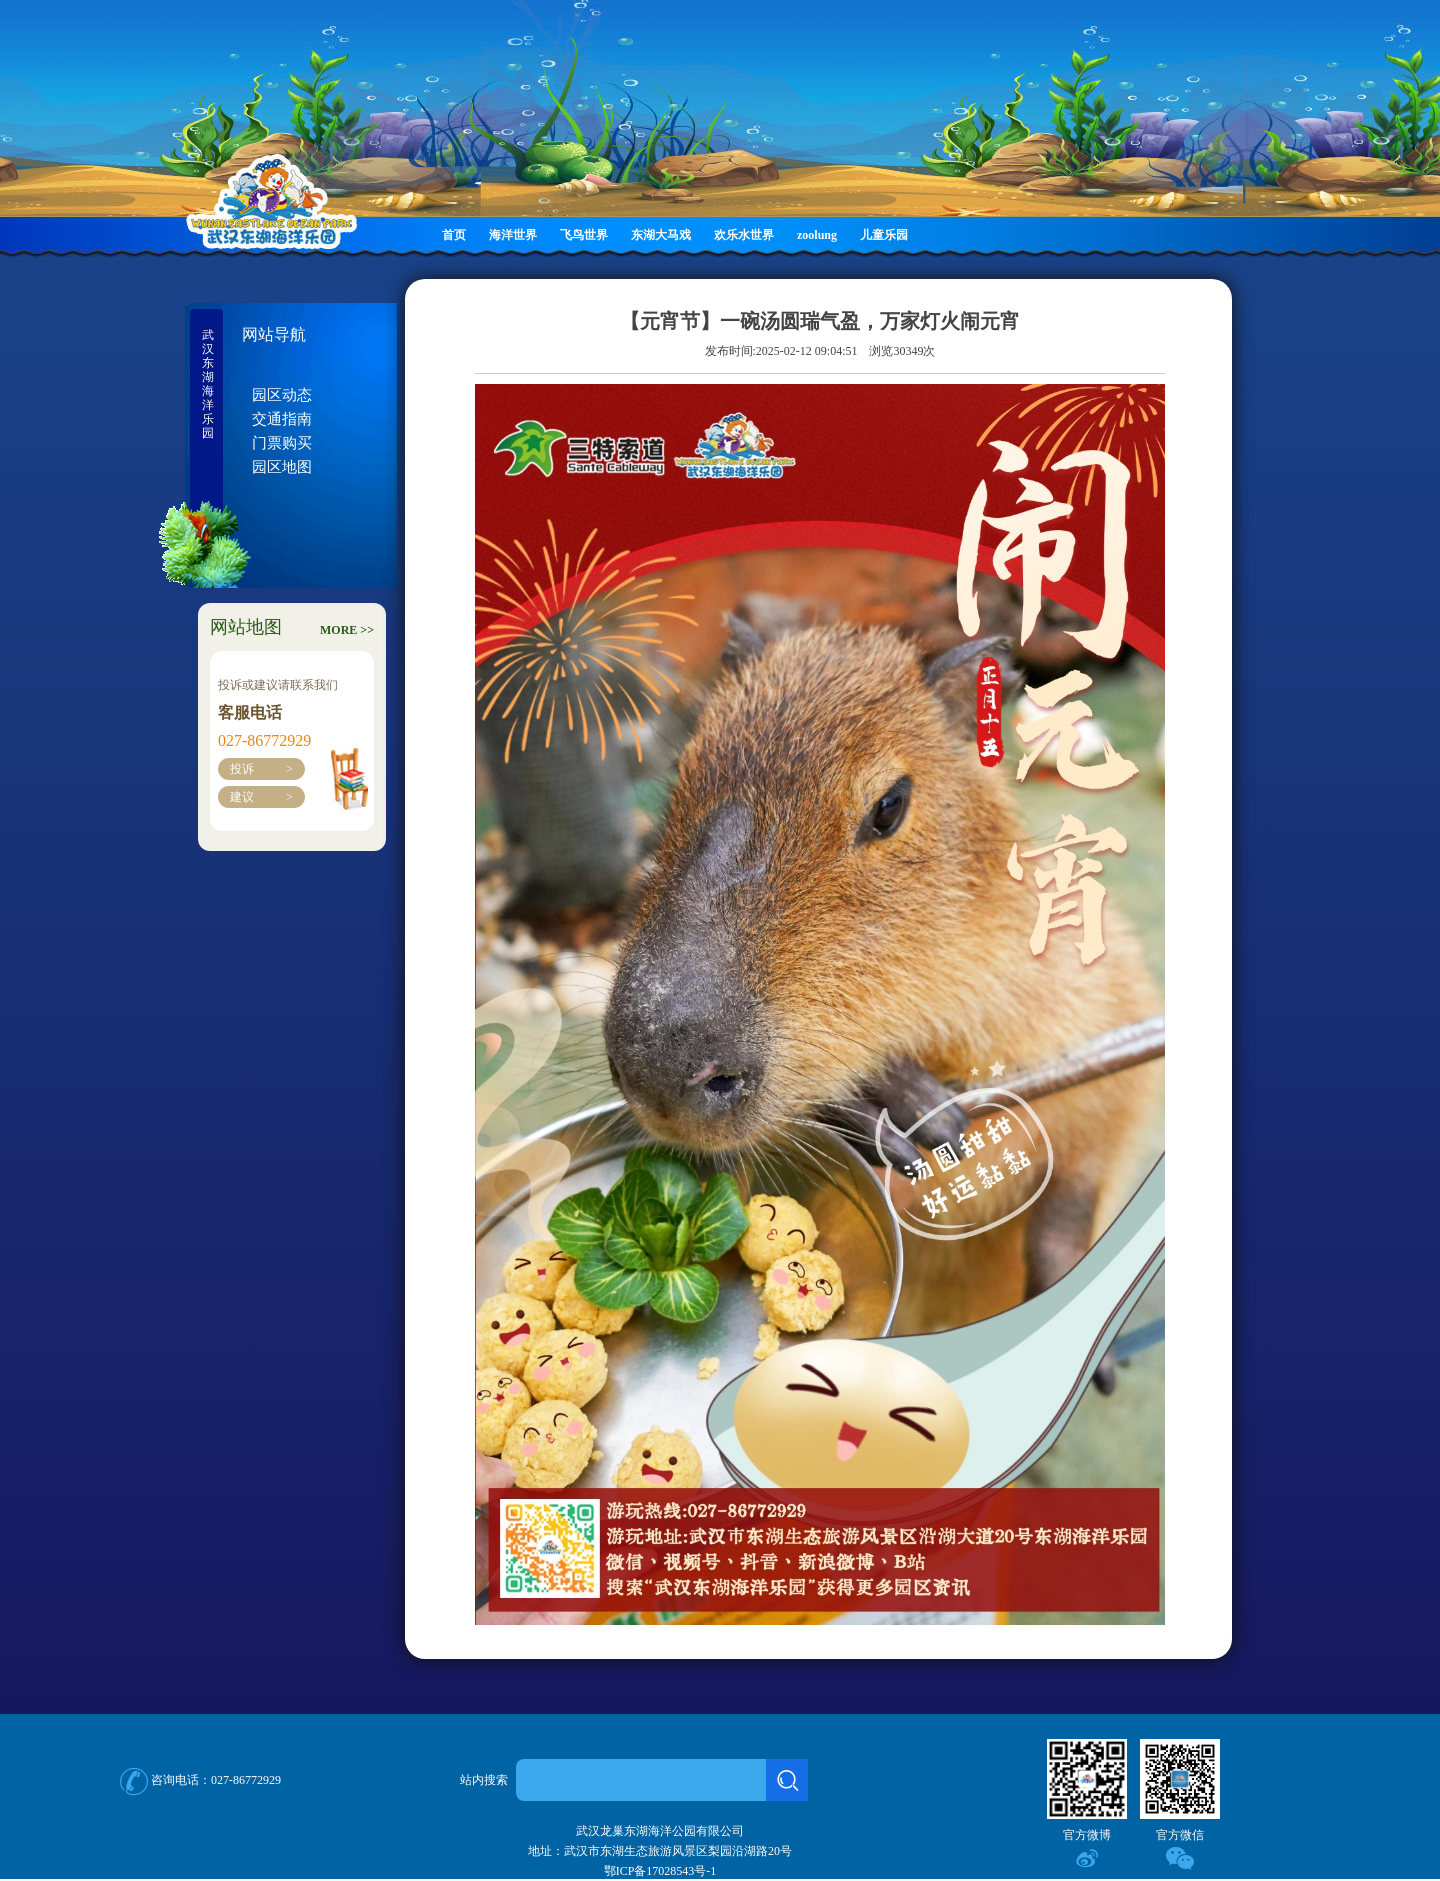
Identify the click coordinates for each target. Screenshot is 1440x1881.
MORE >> (347, 630)
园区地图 (282, 467)
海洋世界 (513, 235)
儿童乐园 (884, 235)
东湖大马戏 (661, 235)
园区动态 (282, 395)
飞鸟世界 (584, 235)
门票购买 (282, 443)
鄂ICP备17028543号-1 (660, 1871)
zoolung (817, 235)
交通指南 (282, 419)
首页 (454, 235)
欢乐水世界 (744, 235)
